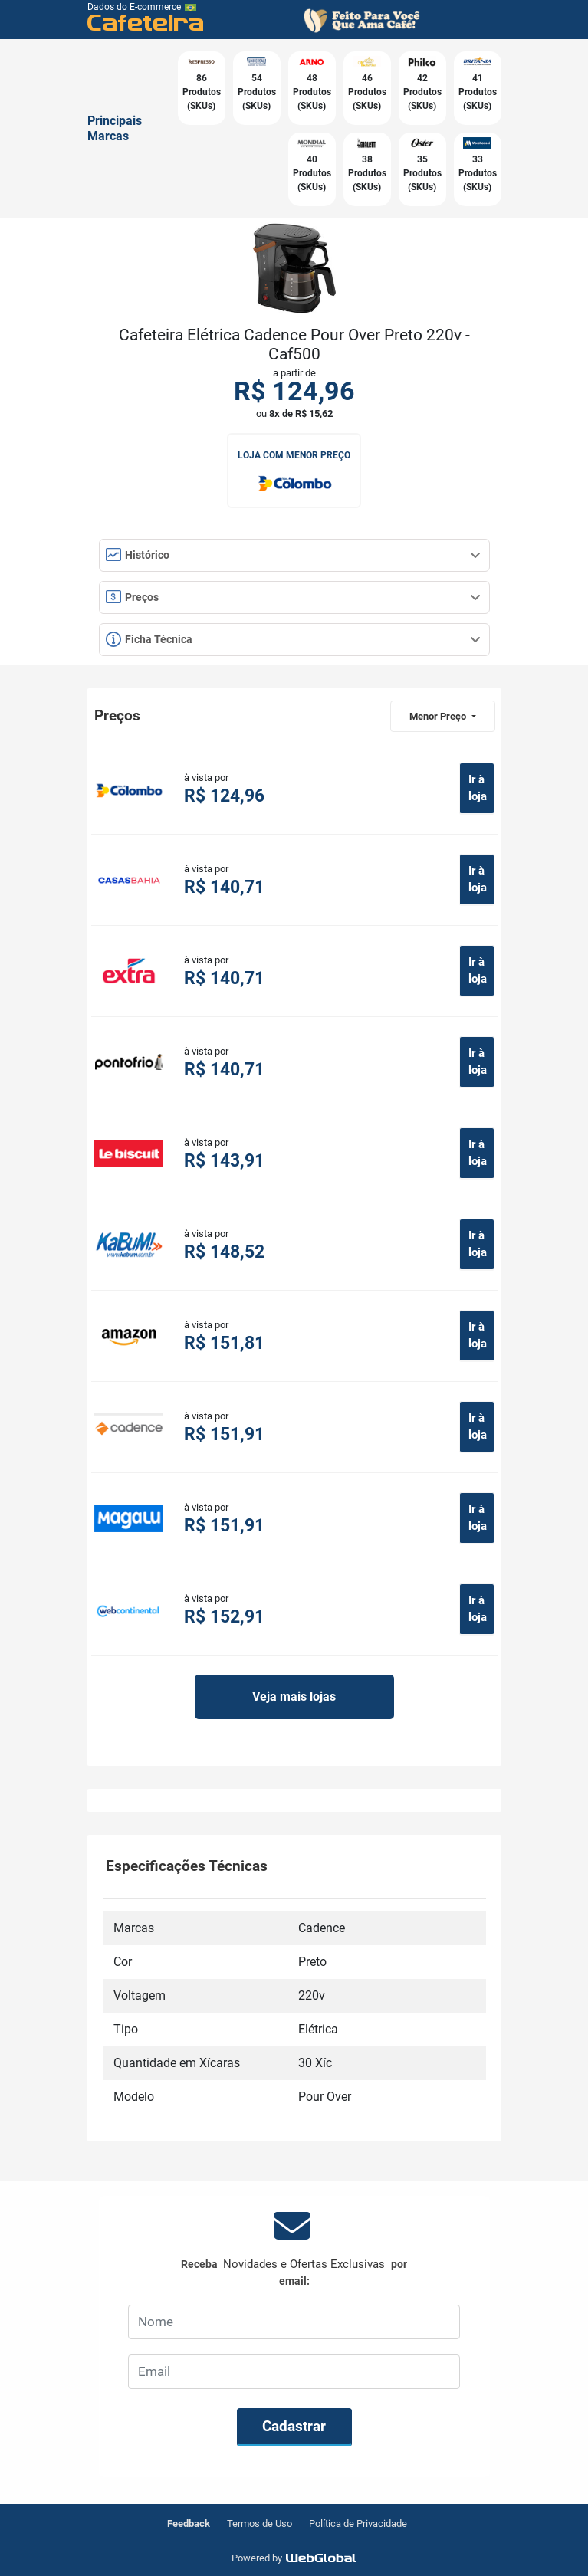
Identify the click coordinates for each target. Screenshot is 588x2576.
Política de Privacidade (358, 2523)
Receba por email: (294, 2272)
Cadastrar (294, 2426)
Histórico (293, 555)
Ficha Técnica (293, 639)
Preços (293, 597)
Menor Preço (438, 716)
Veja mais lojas (294, 1696)
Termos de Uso (259, 2523)
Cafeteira (146, 21)
